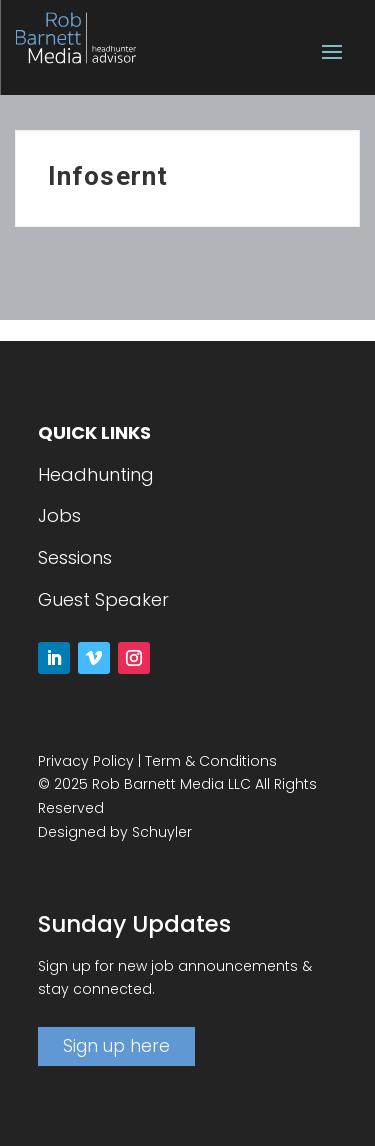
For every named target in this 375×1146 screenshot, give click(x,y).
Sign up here (116, 1046)
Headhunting (96, 474)
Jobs (59, 515)
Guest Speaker (103, 599)
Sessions (75, 557)
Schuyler (162, 832)
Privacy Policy (86, 761)
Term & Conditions (211, 761)
